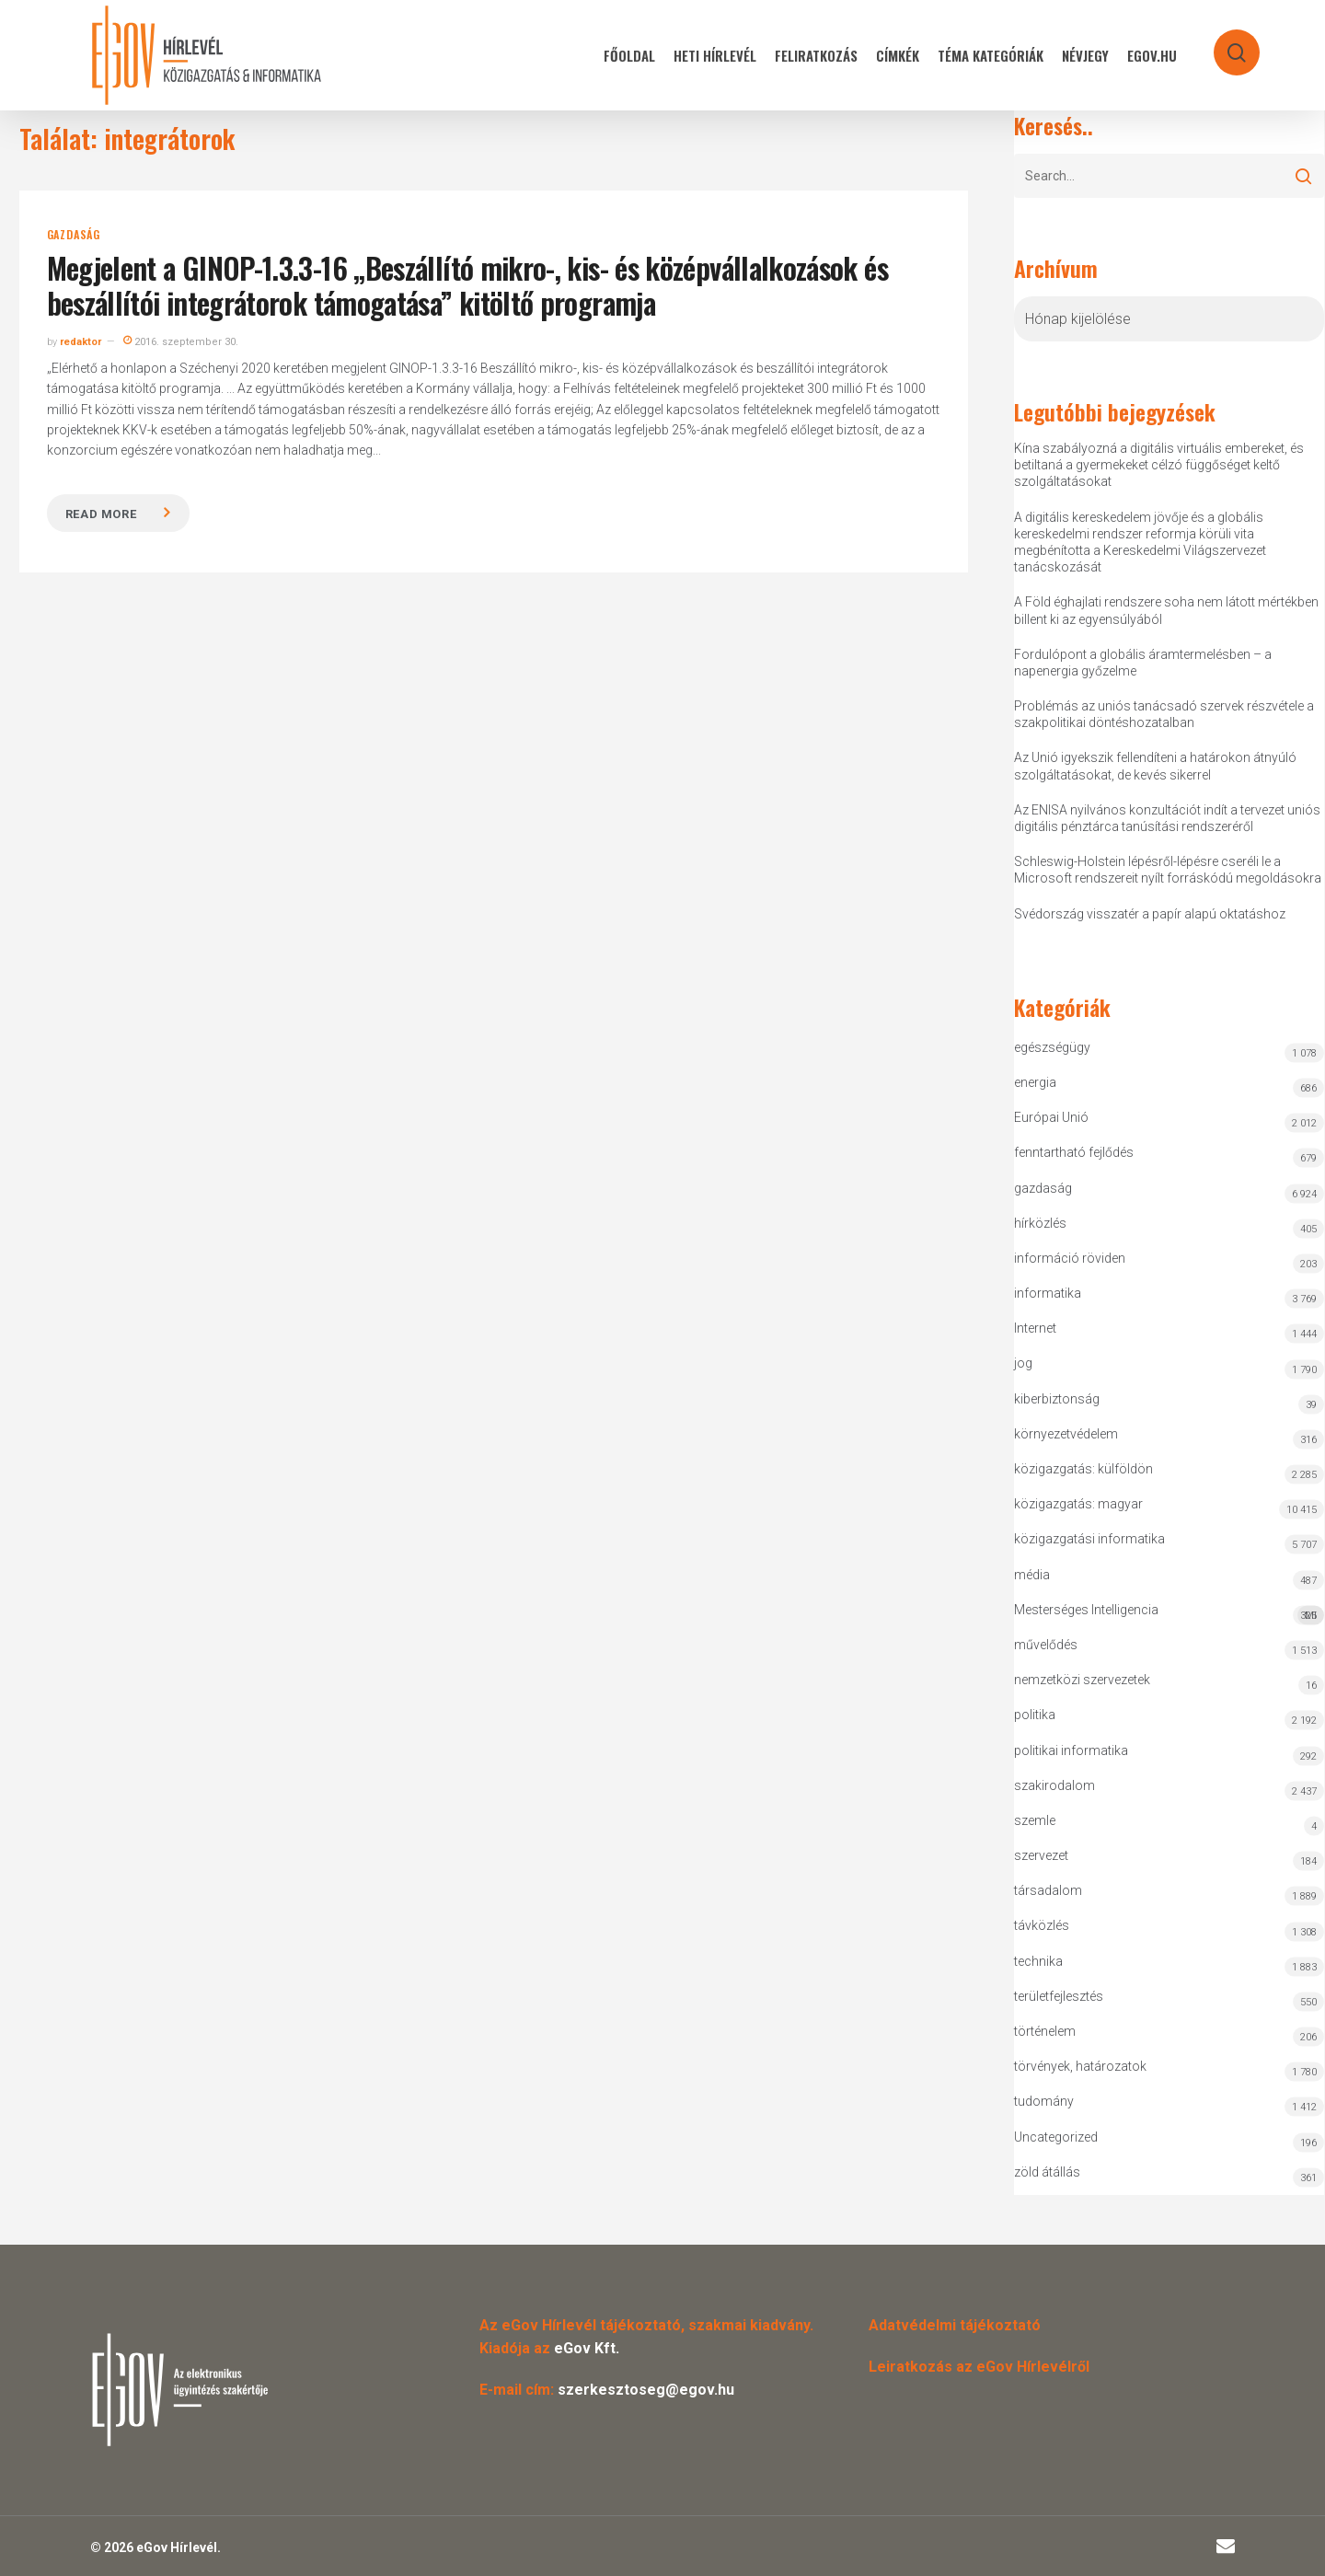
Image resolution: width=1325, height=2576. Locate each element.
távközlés (1041, 1925)
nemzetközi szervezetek (1082, 1679)
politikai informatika (1071, 1750)
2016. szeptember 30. (180, 342)
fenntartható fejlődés (1074, 1152)
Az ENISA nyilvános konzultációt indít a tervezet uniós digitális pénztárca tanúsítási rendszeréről (1167, 818)
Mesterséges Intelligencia (1169, 1613)
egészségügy (1052, 1047)
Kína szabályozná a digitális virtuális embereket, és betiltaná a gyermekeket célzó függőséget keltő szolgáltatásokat (1159, 465)
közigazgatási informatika (1089, 1538)
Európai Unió (1051, 1117)
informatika (1047, 1293)
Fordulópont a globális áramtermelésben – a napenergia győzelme (1143, 662)
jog (1023, 1363)
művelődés (1045, 1644)
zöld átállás (1047, 2172)
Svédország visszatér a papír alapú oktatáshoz (1149, 914)
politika (1034, 1714)
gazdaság (73, 234)
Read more (101, 514)
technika (1038, 1961)
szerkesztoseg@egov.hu (646, 2389)
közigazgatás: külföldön (1083, 1468)
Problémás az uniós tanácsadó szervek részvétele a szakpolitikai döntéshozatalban (1164, 714)
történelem (1045, 2031)
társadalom (1048, 1890)
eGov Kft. (586, 2348)
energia (1035, 1082)
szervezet (1041, 1855)
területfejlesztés (1058, 1996)
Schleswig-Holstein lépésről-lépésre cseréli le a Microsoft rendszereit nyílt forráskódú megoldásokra (1167, 869)
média (1032, 1574)
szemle (1034, 1820)
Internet (1035, 1328)
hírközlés (1040, 1223)
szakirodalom (1054, 1785)
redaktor (80, 342)
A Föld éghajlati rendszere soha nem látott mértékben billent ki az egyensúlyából (1166, 610)
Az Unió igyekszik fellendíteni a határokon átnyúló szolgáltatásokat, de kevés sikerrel (1155, 765)
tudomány (1044, 2101)
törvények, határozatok (1080, 2066)
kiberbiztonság (1057, 1399)
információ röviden (1069, 1258)
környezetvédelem (1066, 1434)
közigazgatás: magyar (1078, 1503)
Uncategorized (1056, 2137)
